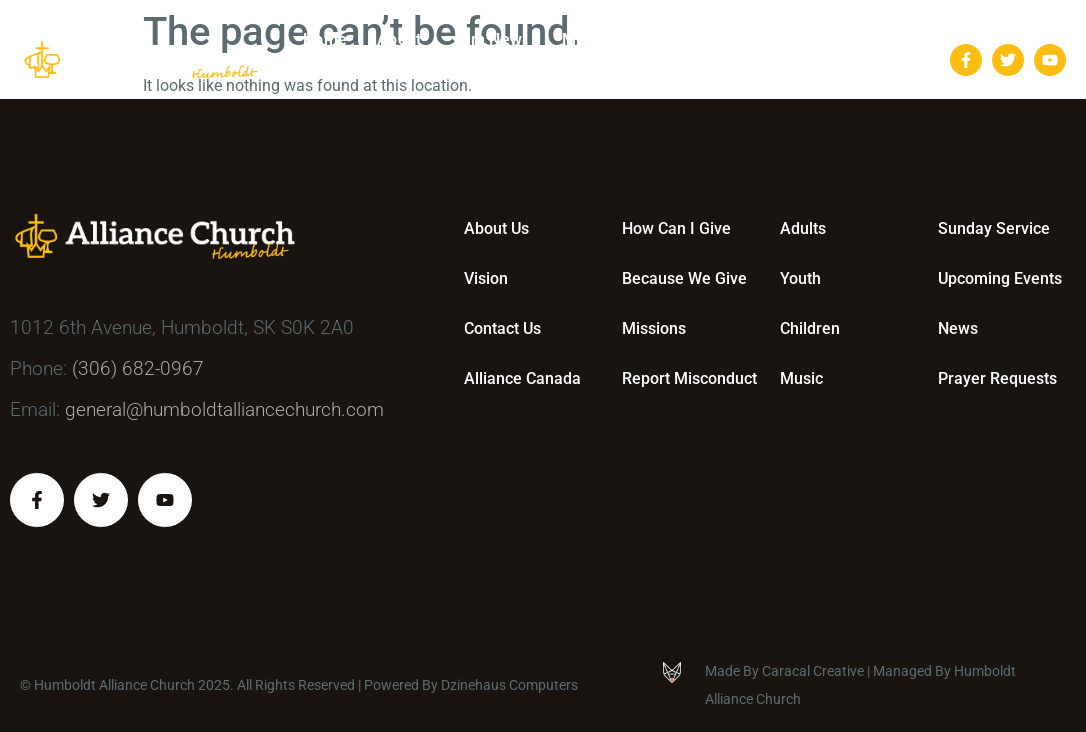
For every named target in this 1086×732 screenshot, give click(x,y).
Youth (800, 278)
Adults (803, 228)
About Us (496, 228)
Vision (486, 278)
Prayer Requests (997, 378)
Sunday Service (994, 228)
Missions (654, 328)
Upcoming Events (1000, 278)
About (404, 40)
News (958, 328)
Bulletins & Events (820, 40)
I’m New (496, 40)
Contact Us (502, 328)
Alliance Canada (522, 378)
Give (697, 40)
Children (810, 328)
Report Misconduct (689, 378)
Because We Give (684, 278)
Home (325, 39)
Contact (862, 80)
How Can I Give (676, 228)
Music (801, 378)
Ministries (604, 40)
